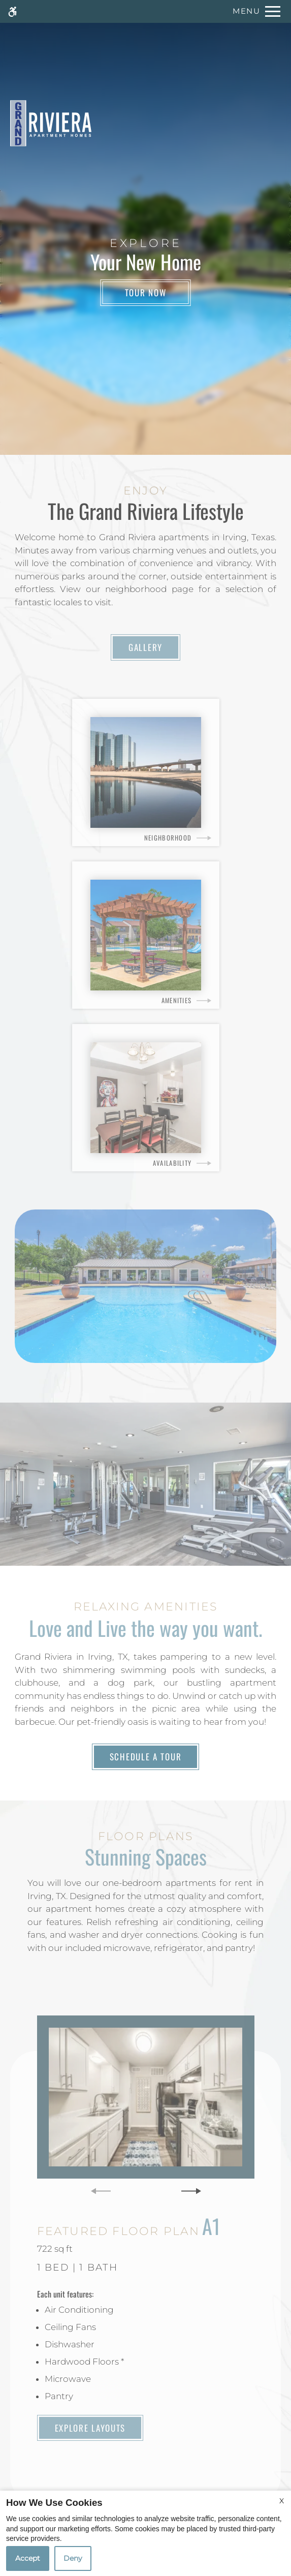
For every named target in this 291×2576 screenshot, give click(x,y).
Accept (27, 2558)
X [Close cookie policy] (281, 2500)
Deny (72, 2558)
